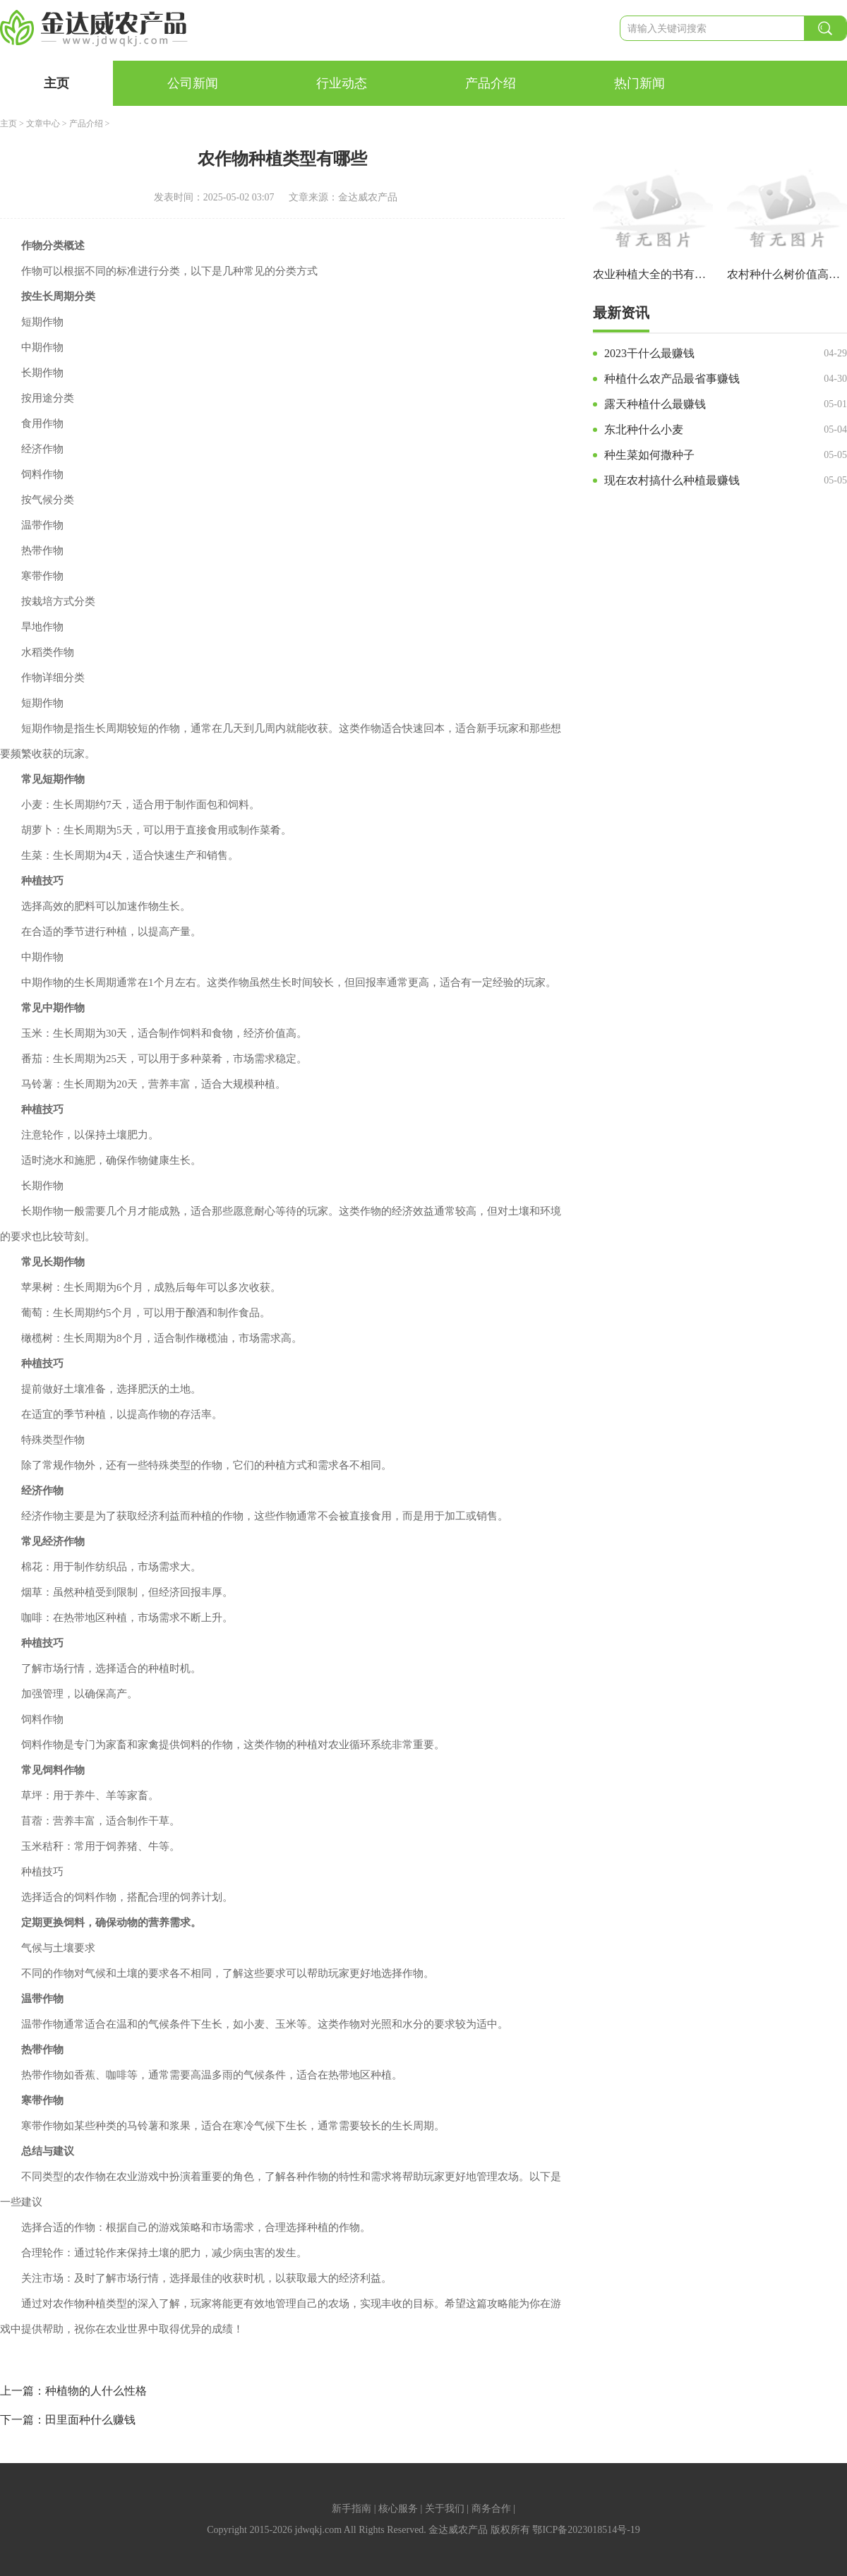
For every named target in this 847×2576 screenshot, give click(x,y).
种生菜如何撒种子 (649, 455)
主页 (56, 83)
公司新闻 (192, 83)
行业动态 (341, 83)
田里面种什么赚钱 (90, 2420)
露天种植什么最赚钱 (655, 404)
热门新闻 (639, 83)
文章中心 (43, 123)
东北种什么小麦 (643, 429)
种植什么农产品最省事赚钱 (672, 379)
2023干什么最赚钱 (649, 353)
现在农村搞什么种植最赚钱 (672, 480)
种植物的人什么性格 (96, 2391)
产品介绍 (490, 83)
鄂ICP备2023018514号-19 (585, 2529)
